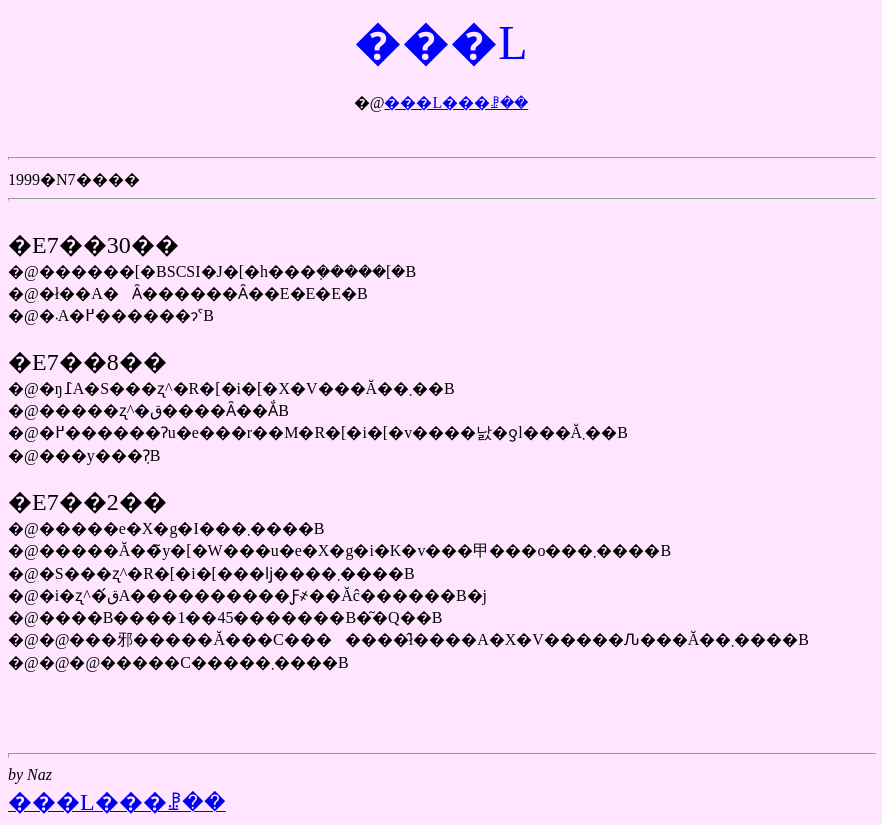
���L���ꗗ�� (456, 102)
